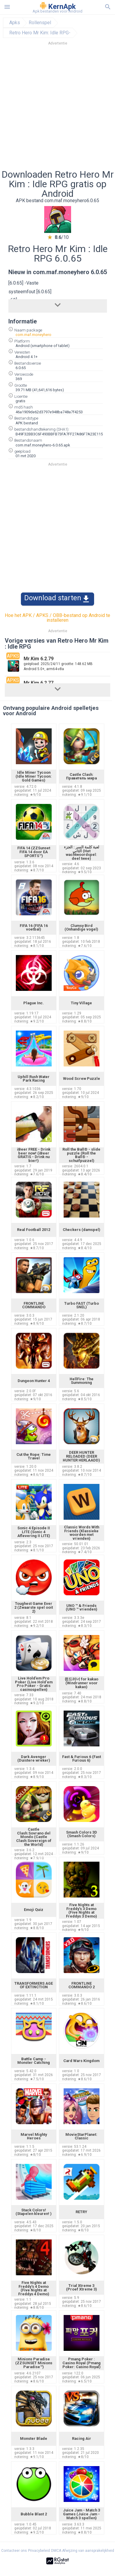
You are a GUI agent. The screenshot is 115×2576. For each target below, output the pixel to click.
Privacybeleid (39, 2551)
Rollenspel (40, 22)
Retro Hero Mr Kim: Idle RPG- (39, 32)
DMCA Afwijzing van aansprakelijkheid (82, 2551)
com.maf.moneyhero (33, 334)
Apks (14, 22)
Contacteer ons (14, 2551)
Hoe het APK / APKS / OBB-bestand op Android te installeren (57, 617)
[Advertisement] (57, 109)
